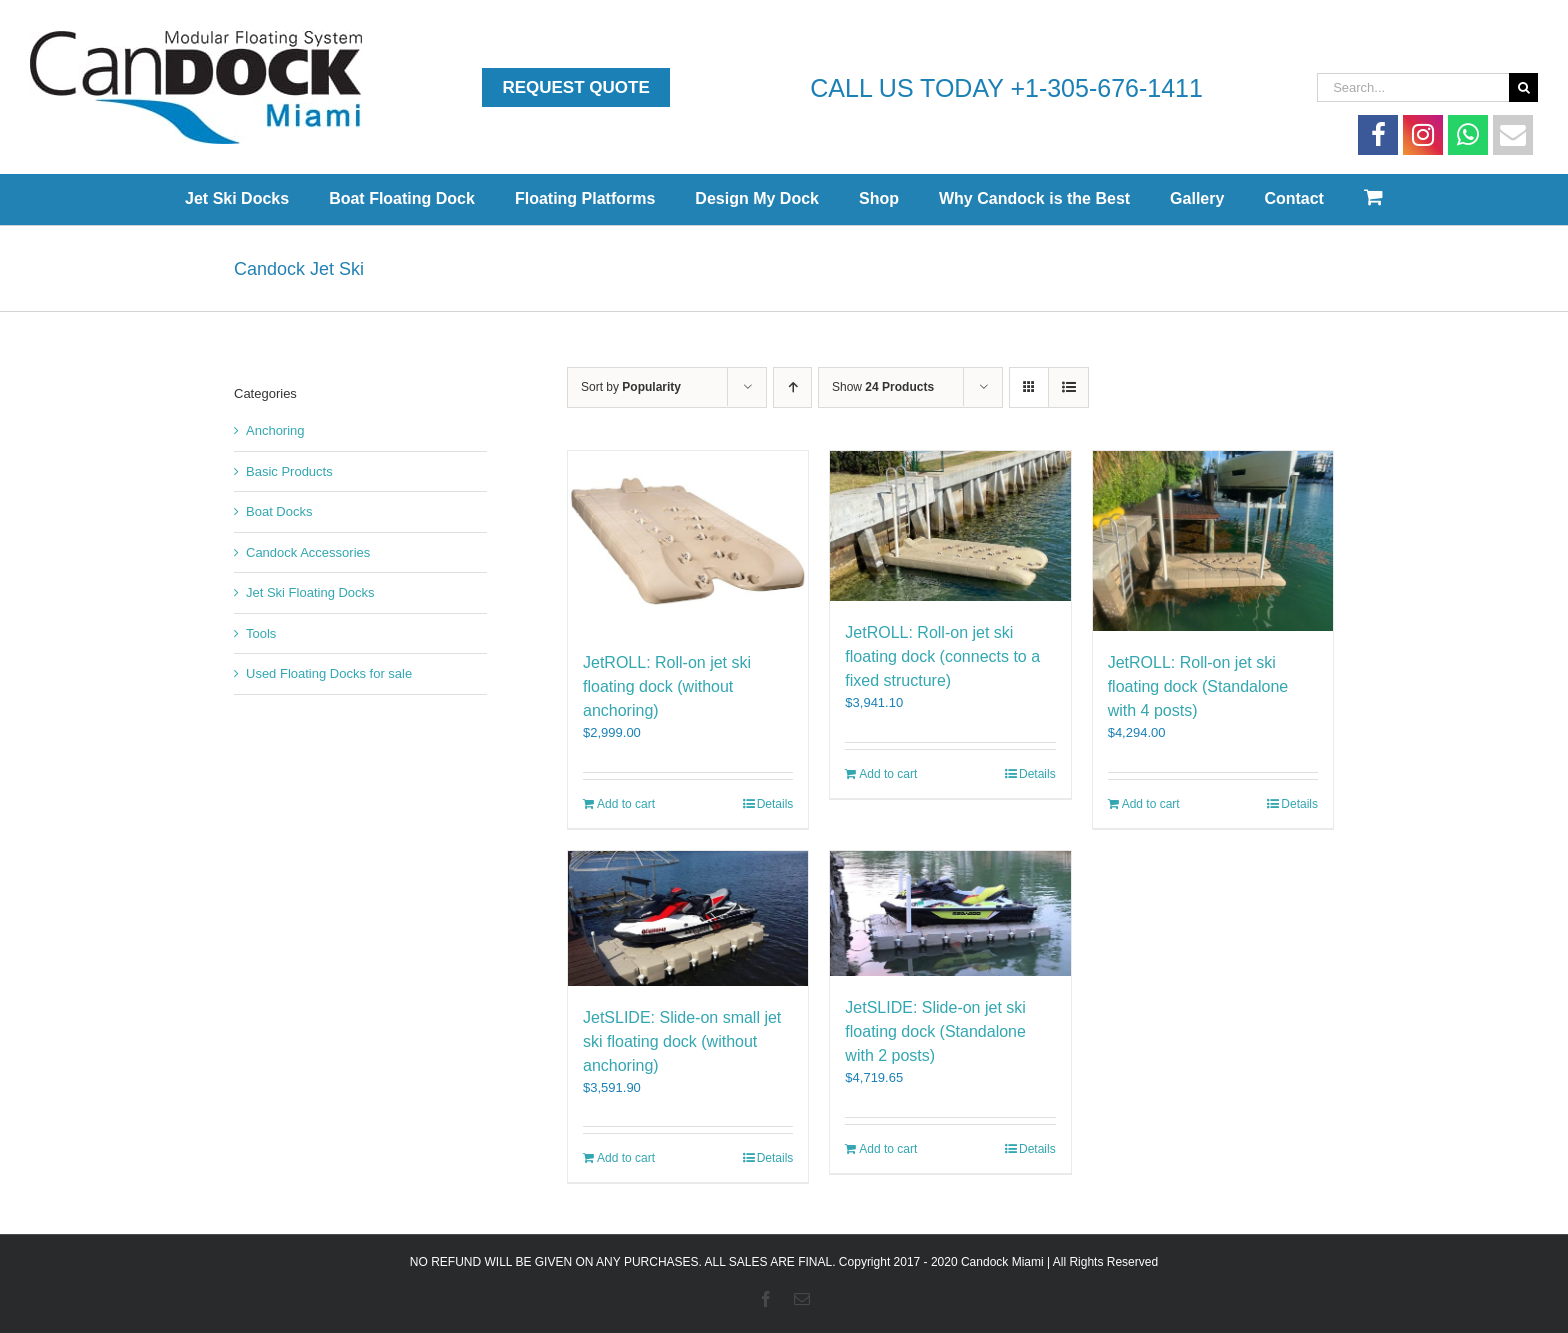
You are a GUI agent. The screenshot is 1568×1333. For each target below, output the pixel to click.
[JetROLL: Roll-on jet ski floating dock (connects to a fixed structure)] (950, 526)
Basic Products (289, 471)
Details (775, 804)
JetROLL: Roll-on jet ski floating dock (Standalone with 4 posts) (1198, 686)
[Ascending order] (792, 387)
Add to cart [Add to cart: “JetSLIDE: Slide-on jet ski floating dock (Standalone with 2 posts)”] (888, 1149)
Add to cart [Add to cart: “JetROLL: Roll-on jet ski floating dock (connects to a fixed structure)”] (888, 774)
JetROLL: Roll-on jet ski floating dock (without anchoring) (667, 686)
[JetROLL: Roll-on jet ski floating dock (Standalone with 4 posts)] (1213, 541)
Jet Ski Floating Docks (310, 592)
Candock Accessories (308, 552)
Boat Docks (279, 511)
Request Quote (575, 87)
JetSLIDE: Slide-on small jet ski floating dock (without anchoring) (682, 1041)
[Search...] (1413, 87)
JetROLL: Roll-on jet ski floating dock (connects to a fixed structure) (942, 656)
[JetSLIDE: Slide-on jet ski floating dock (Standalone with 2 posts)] (950, 913)
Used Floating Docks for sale (329, 673)
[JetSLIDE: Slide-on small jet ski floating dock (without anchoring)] (688, 918)
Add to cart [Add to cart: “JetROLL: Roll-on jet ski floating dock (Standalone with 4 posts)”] (1151, 804)
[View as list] (1068, 387)
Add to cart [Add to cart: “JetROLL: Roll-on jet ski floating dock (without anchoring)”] (626, 804)
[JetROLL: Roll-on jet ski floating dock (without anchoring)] (688, 541)
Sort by (631, 387)
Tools (261, 633)
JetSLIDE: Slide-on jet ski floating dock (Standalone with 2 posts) (935, 1031)
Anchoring (275, 430)
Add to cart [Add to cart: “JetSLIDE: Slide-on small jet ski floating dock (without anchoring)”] (626, 1158)
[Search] (1523, 87)
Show (883, 387)
